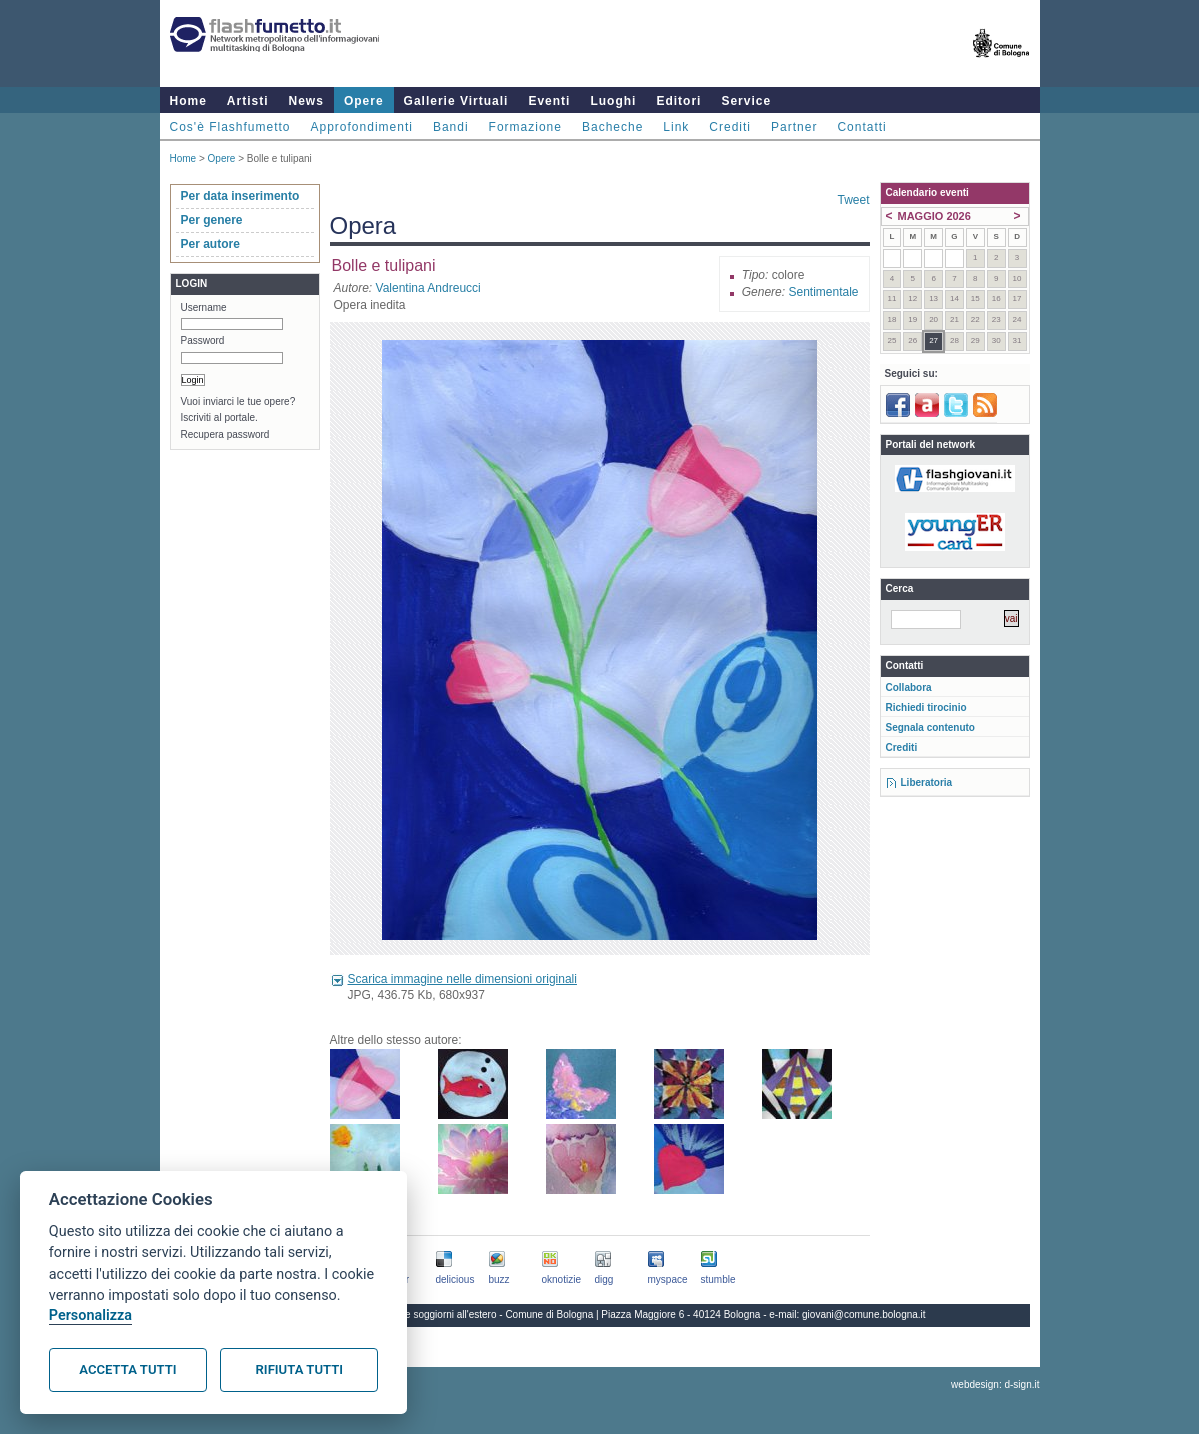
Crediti (730, 127)
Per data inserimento (240, 196)
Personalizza (90, 1315)
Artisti (248, 101)
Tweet (853, 200)
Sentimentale (823, 292)
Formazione (525, 127)
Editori (678, 101)
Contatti (861, 127)
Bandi (451, 127)
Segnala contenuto (930, 727)
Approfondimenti (362, 127)
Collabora (909, 687)
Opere (364, 101)
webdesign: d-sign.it (995, 1384)
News (306, 101)
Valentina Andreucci (428, 288)
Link (676, 127)
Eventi (549, 101)
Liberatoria (927, 782)
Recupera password (225, 434)
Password (203, 340)
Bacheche (612, 127)
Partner (794, 127)
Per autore (210, 244)
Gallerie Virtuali (456, 101)
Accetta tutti (127, 1369)
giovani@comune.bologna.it (864, 1314)
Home (188, 101)
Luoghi (613, 101)
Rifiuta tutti (299, 1369)
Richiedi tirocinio (926, 707)
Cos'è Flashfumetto (230, 127)
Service (746, 101)
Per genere (212, 220)
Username (204, 307)
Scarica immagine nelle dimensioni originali (462, 979)
